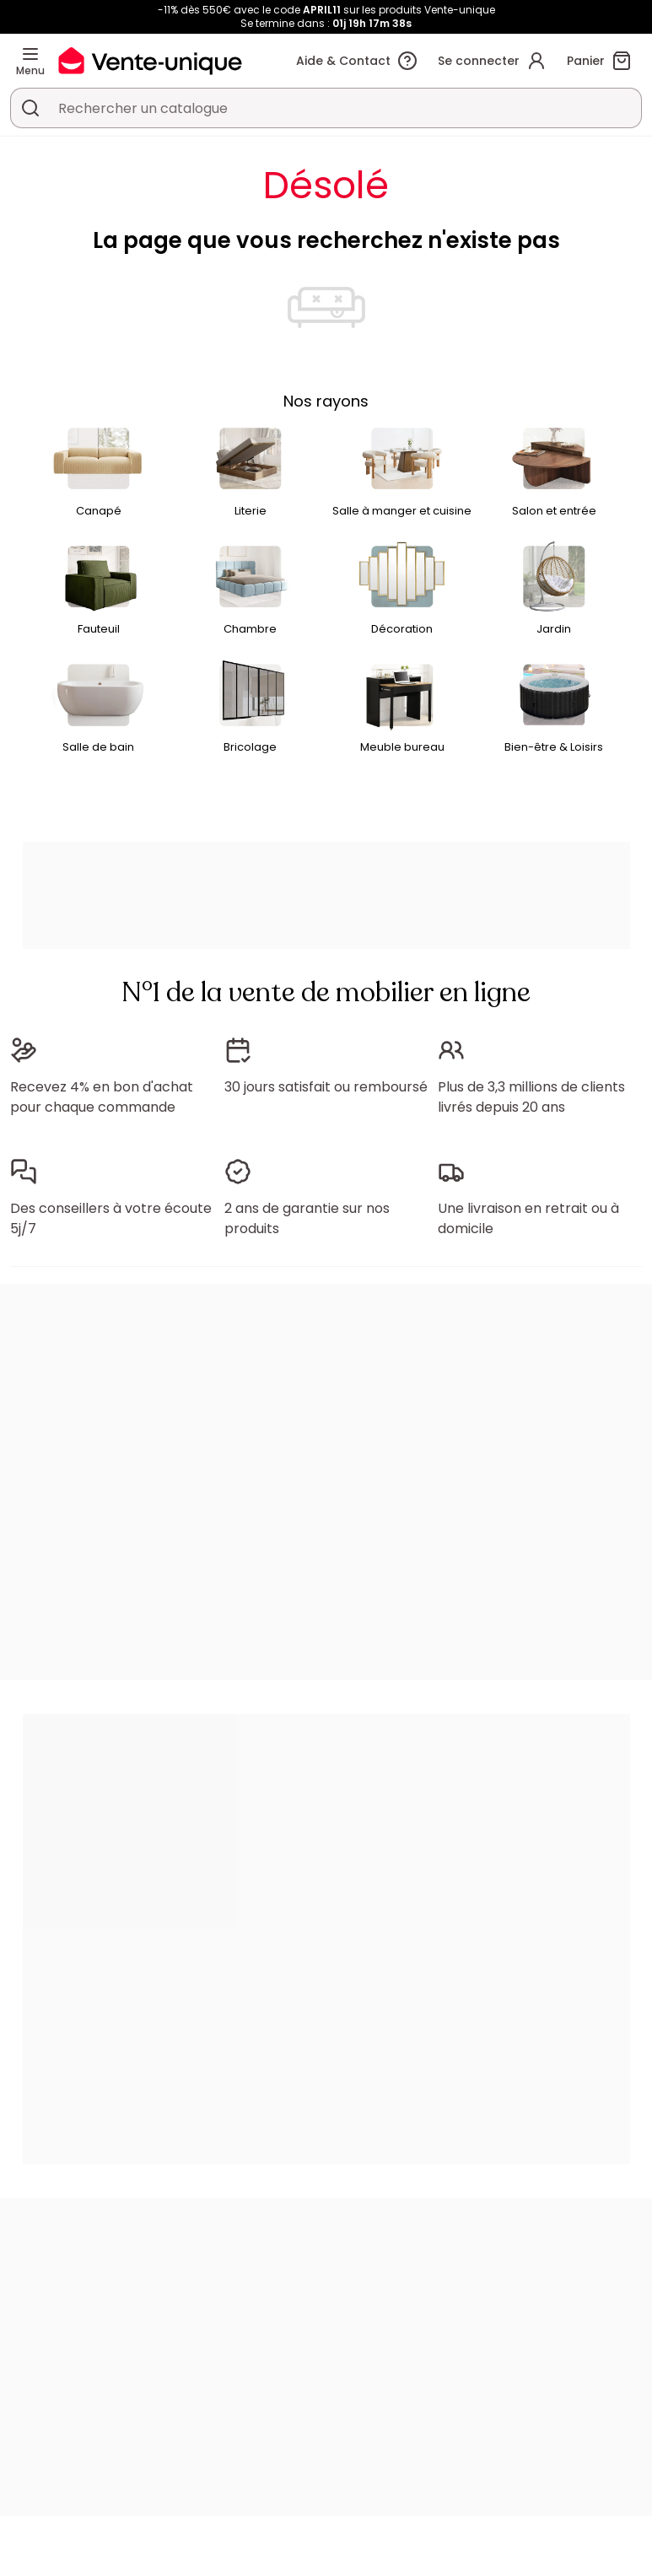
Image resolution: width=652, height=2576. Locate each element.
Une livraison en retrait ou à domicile (528, 1218)
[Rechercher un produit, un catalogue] (30, 108)
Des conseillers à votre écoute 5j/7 (111, 1218)
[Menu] (30, 54)
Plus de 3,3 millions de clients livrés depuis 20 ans (531, 1097)
